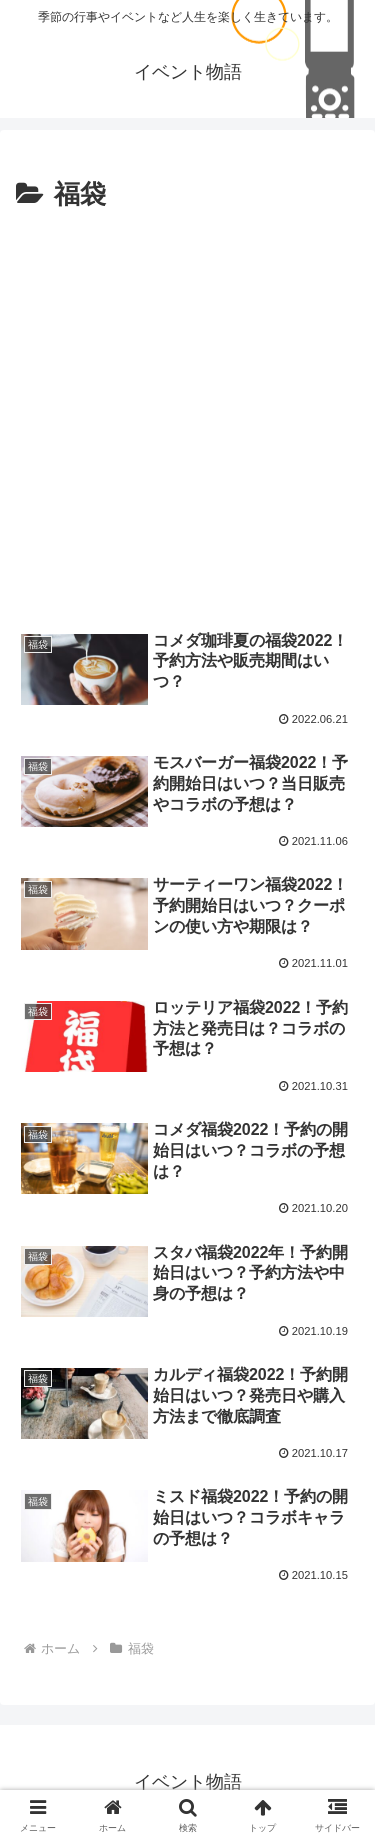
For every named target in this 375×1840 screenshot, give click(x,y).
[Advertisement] (187, 415)
